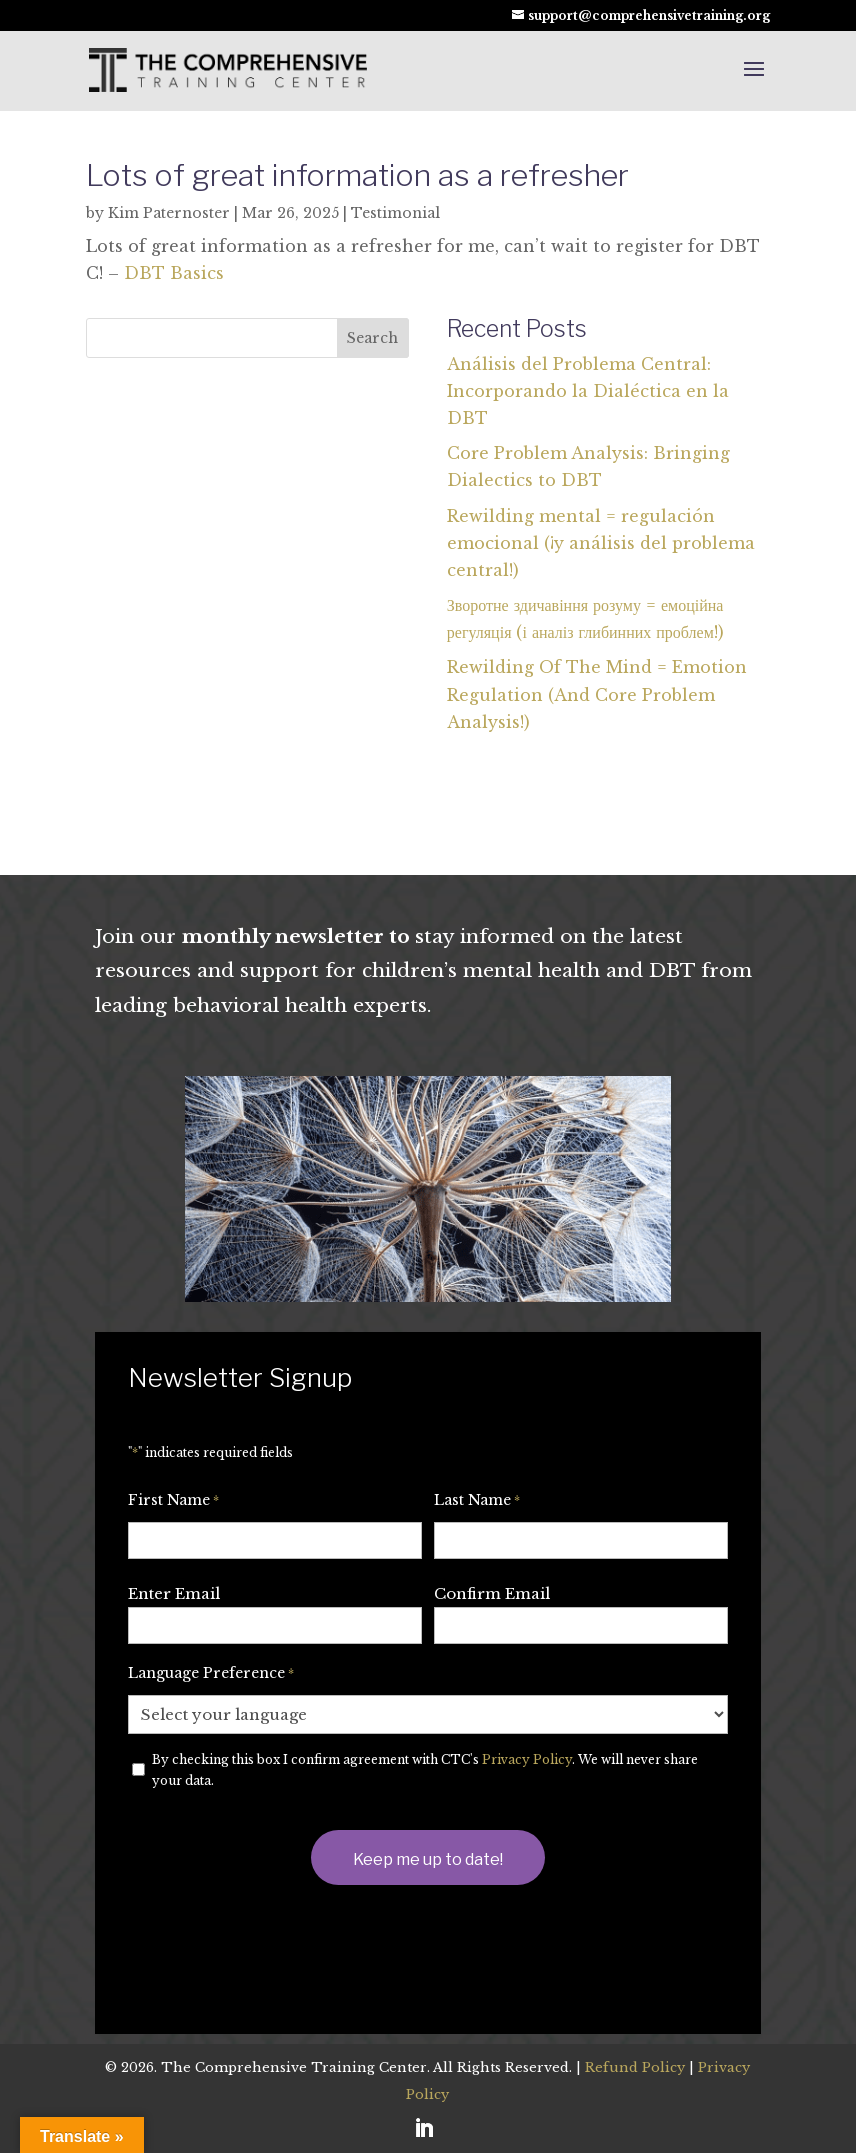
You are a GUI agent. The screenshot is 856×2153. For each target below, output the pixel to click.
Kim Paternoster (169, 213)
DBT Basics (174, 273)
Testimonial (395, 213)
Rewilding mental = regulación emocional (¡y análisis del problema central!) (601, 543)
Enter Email (174, 1593)
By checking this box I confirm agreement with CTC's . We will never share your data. (425, 1770)
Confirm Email (492, 1593)
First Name (173, 1500)
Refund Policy (635, 2067)
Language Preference (211, 1673)
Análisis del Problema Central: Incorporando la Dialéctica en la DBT (588, 391)
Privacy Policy (527, 1759)
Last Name (477, 1500)
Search (372, 338)
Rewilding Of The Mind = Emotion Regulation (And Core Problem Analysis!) (597, 694)
